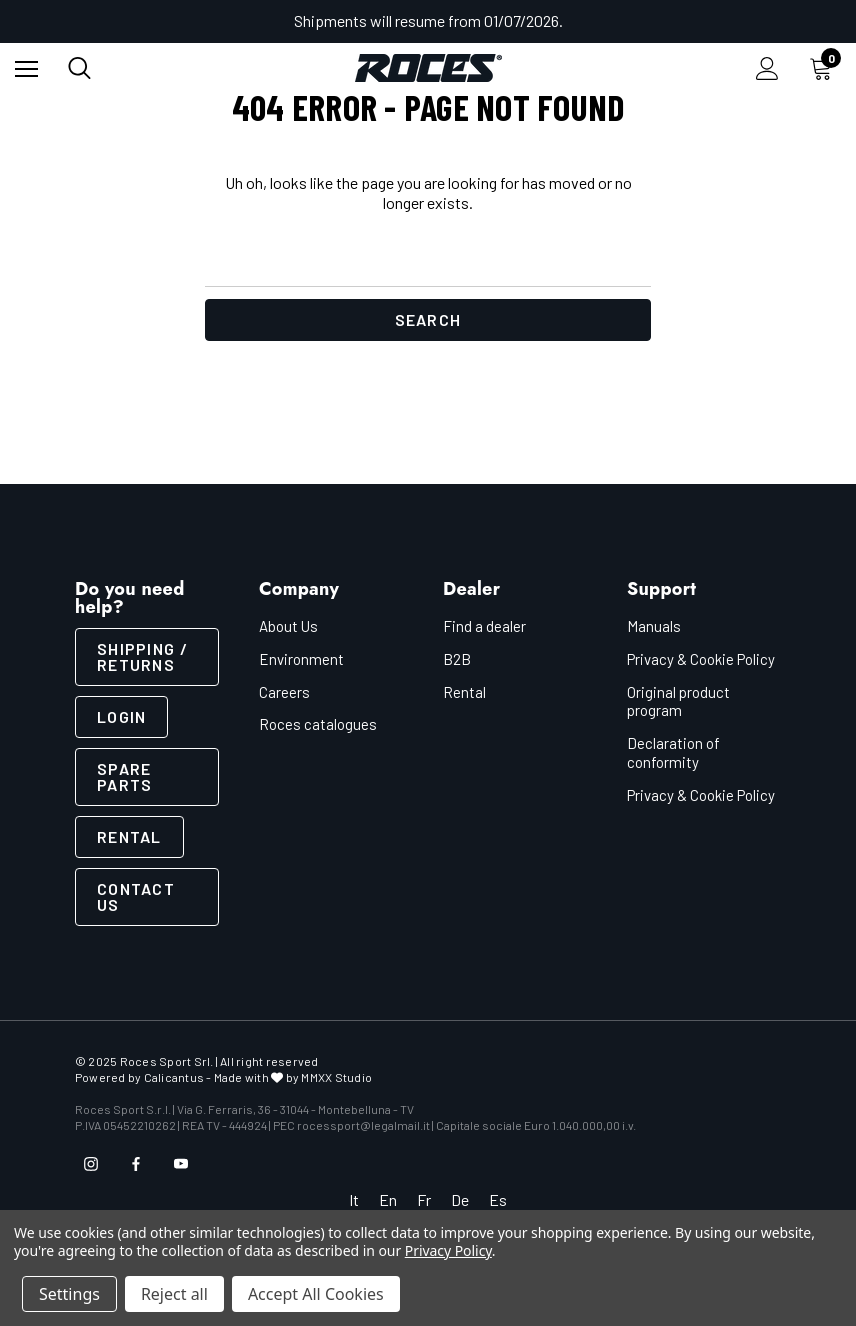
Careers (284, 692)
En (388, 1199)
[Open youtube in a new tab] (181, 1164)
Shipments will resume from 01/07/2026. (428, 20)
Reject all (174, 1294)
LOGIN (121, 716)
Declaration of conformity (673, 752)
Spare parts (124, 776)
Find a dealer (484, 626)
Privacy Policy (448, 1250)
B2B (457, 659)
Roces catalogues (318, 724)
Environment (301, 659)
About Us (288, 626)
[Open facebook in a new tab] (136, 1164)
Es (498, 1199)
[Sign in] (767, 68)
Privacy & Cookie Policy (701, 659)
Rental (129, 836)
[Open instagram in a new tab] (91, 1164)
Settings (69, 1294)
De (460, 1199)
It (354, 1199)
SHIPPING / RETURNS (142, 656)
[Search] (79, 68)
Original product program (678, 701)
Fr (424, 1199)
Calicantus (174, 1077)
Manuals (654, 626)
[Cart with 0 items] (825, 68)
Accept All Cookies (316, 1294)
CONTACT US (136, 896)
